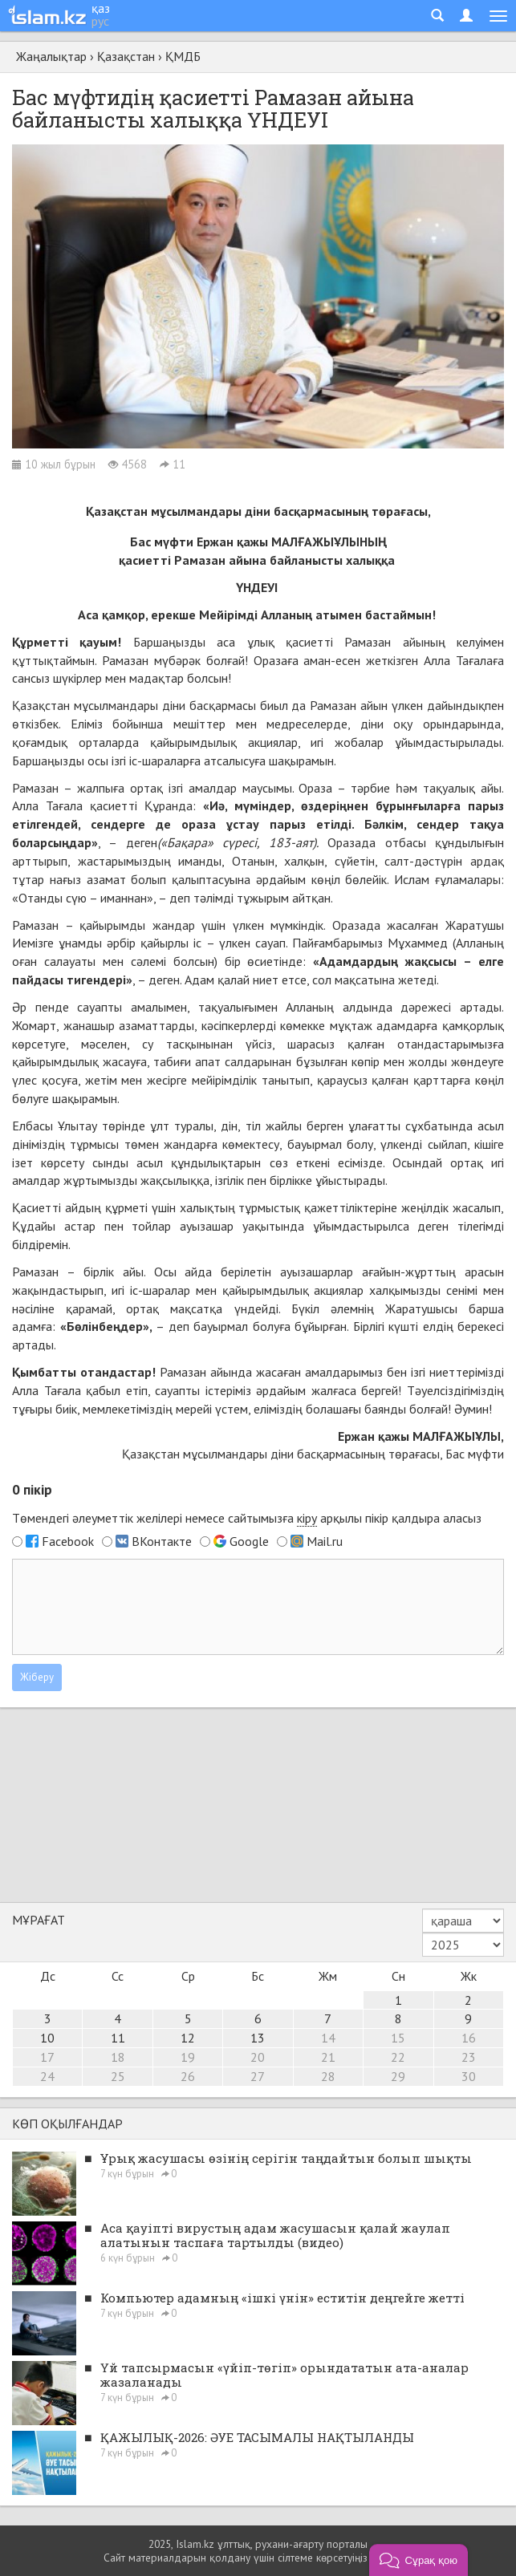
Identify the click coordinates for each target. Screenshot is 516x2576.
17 (47, 2057)
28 (328, 2076)
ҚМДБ (183, 56)
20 (257, 2057)
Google (249, 1541)
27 (257, 2076)
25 (118, 2076)
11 (118, 2038)
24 (47, 2076)
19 (188, 2057)
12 (188, 2038)
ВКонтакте (162, 1541)
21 (328, 2057)
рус (100, 21)
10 (47, 2038)
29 (398, 2076)
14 (328, 2038)
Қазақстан (126, 56)
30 (468, 2076)
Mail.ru (325, 1541)
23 (468, 2057)
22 (398, 2057)
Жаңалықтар (51, 56)
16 (468, 2038)
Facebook (68, 1541)
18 (118, 2057)
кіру (307, 1518)
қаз (100, 8)
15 (398, 2038)
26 (188, 2076)
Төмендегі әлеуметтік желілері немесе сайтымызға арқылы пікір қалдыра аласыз (246, 1518)
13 (257, 2038)
